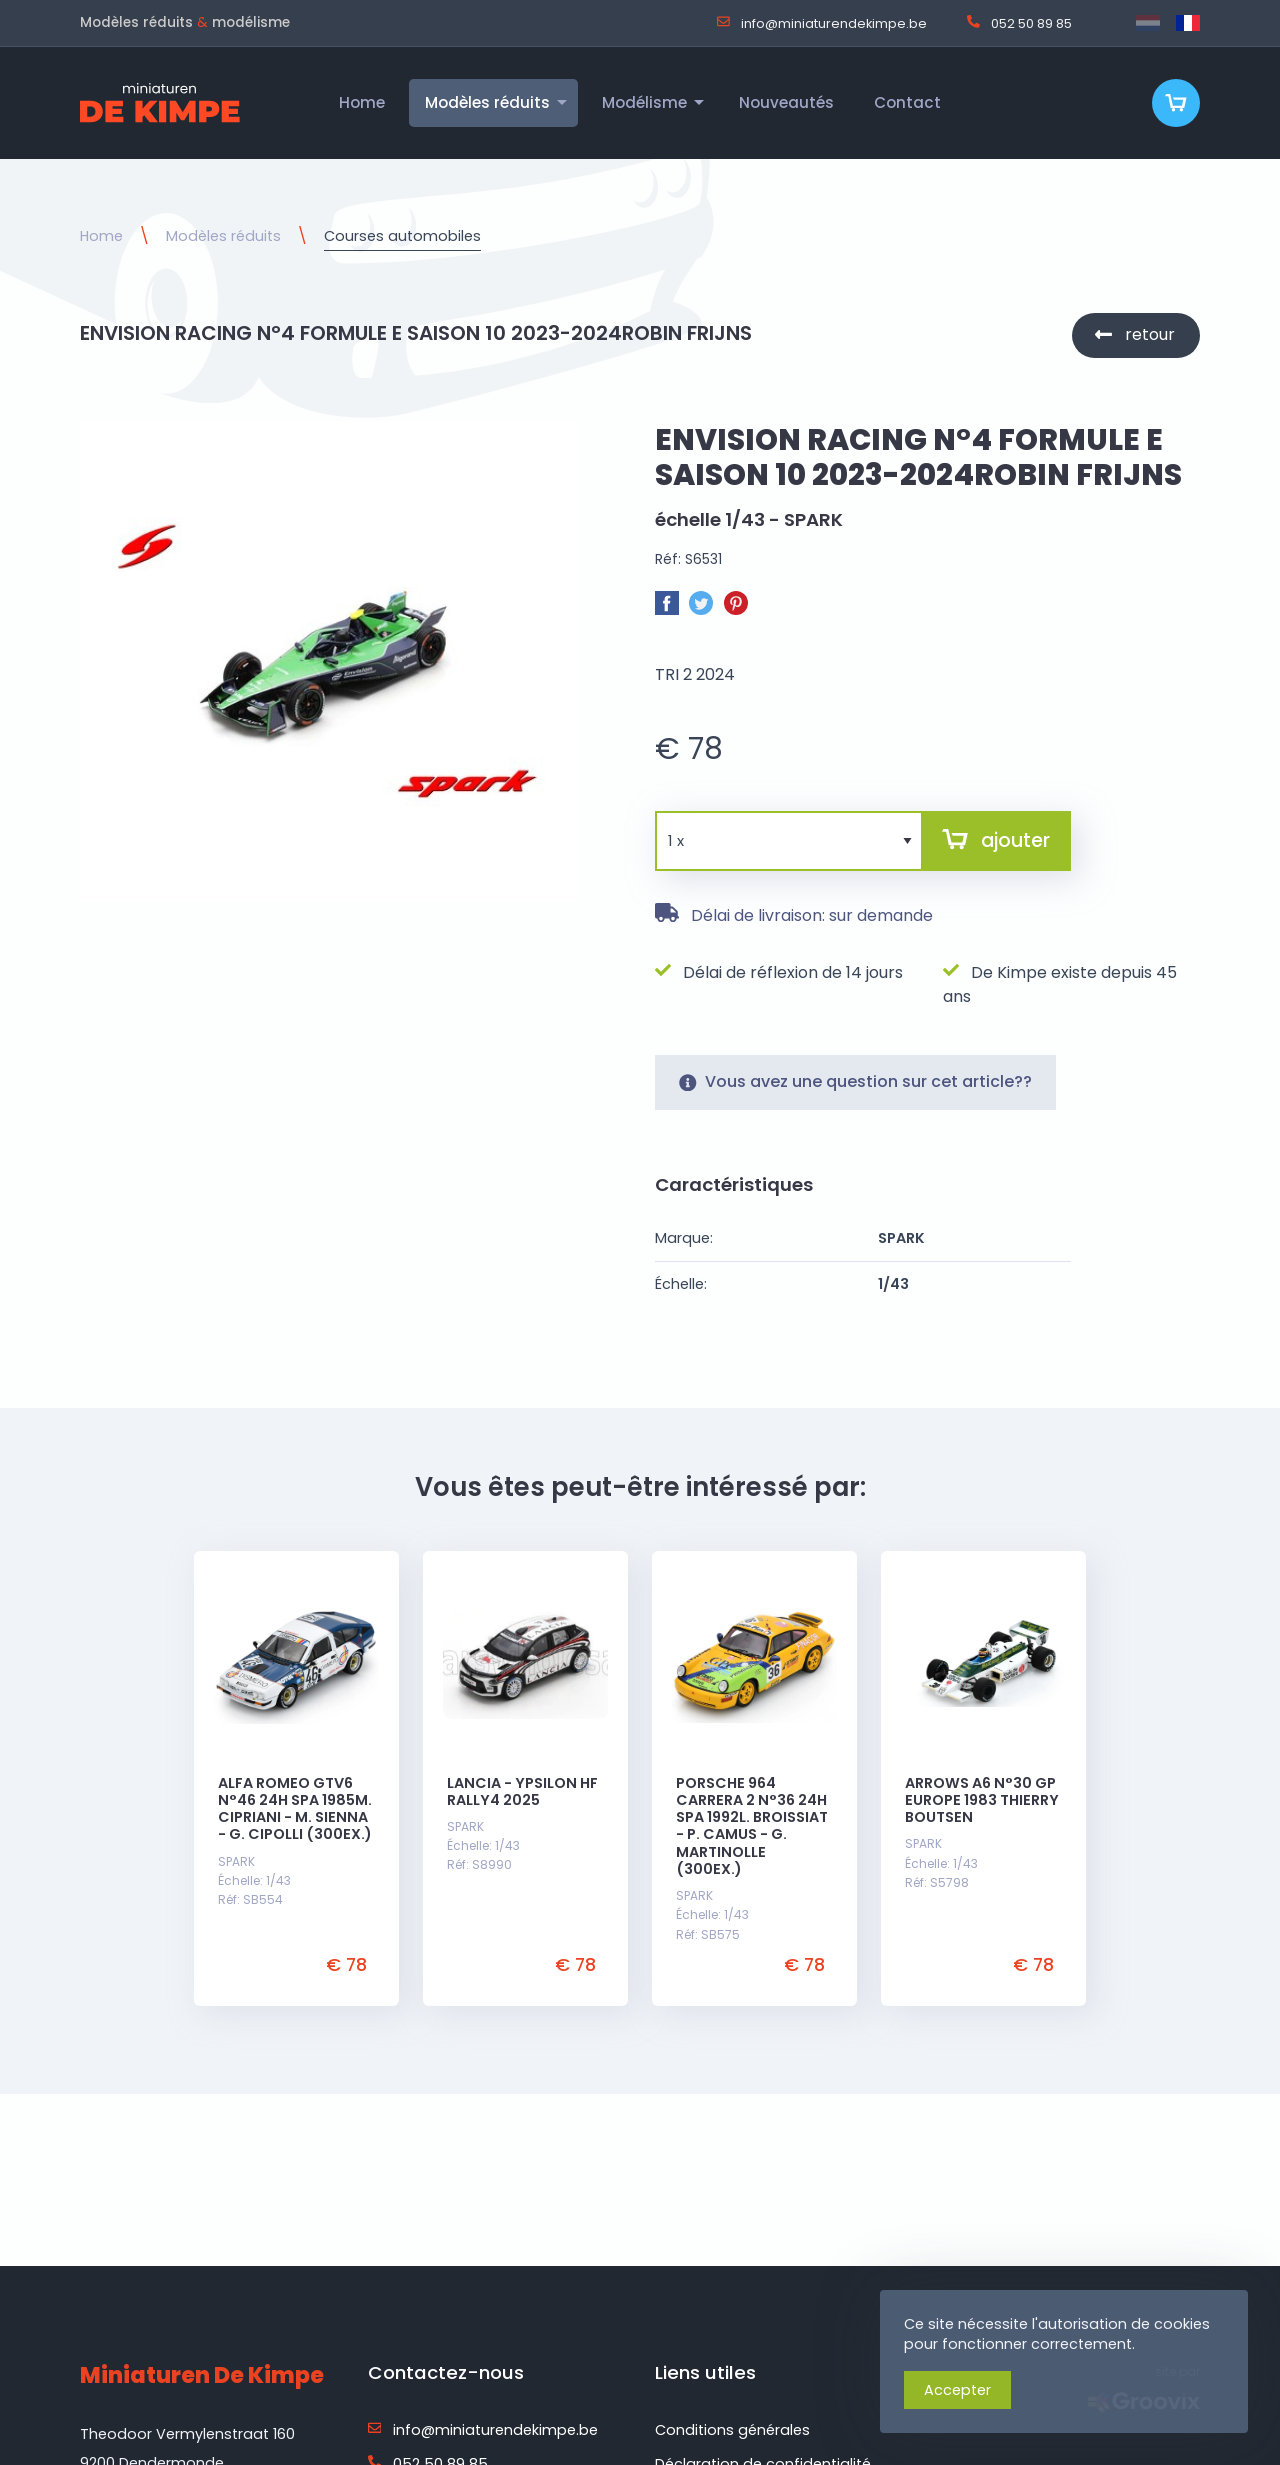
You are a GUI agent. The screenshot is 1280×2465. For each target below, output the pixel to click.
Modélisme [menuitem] (644, 102)
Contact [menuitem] (907, 102)
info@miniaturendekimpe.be (822, 23)
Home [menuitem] (362, 102)
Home (101, 236)
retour (1150, 334)
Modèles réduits (223, 236)
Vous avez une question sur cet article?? (855, 1099)
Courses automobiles (402, 236)
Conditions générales (732, 2430)
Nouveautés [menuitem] (786, 102)
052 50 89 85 (1019, 23)
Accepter (957, 2390)
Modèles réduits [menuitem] (487, 102)
